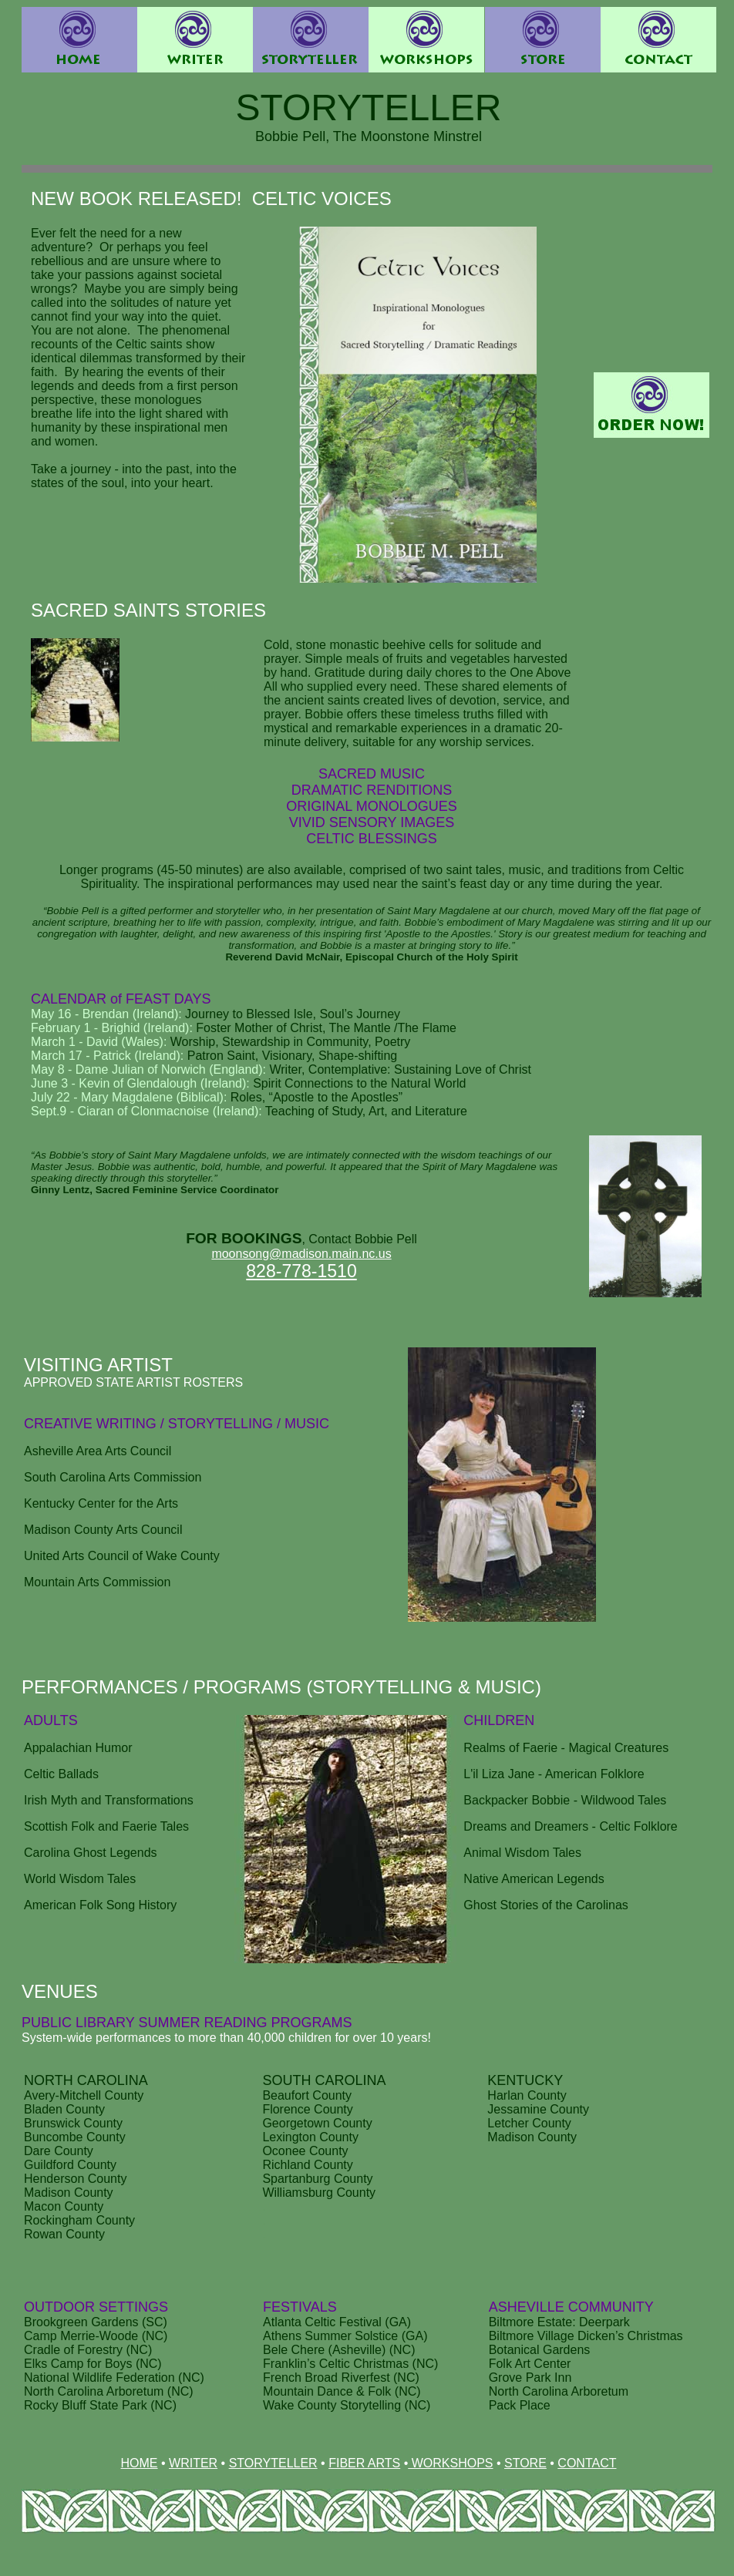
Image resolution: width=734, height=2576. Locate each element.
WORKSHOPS (450, 2463)
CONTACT (586, 2463)
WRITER (193, 2463)
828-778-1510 (301, 1271)
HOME (139, 2463)
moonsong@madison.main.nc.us (301, 1253)
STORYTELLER (273, 2463)
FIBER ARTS (364, 2463)
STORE (525, 2463)
